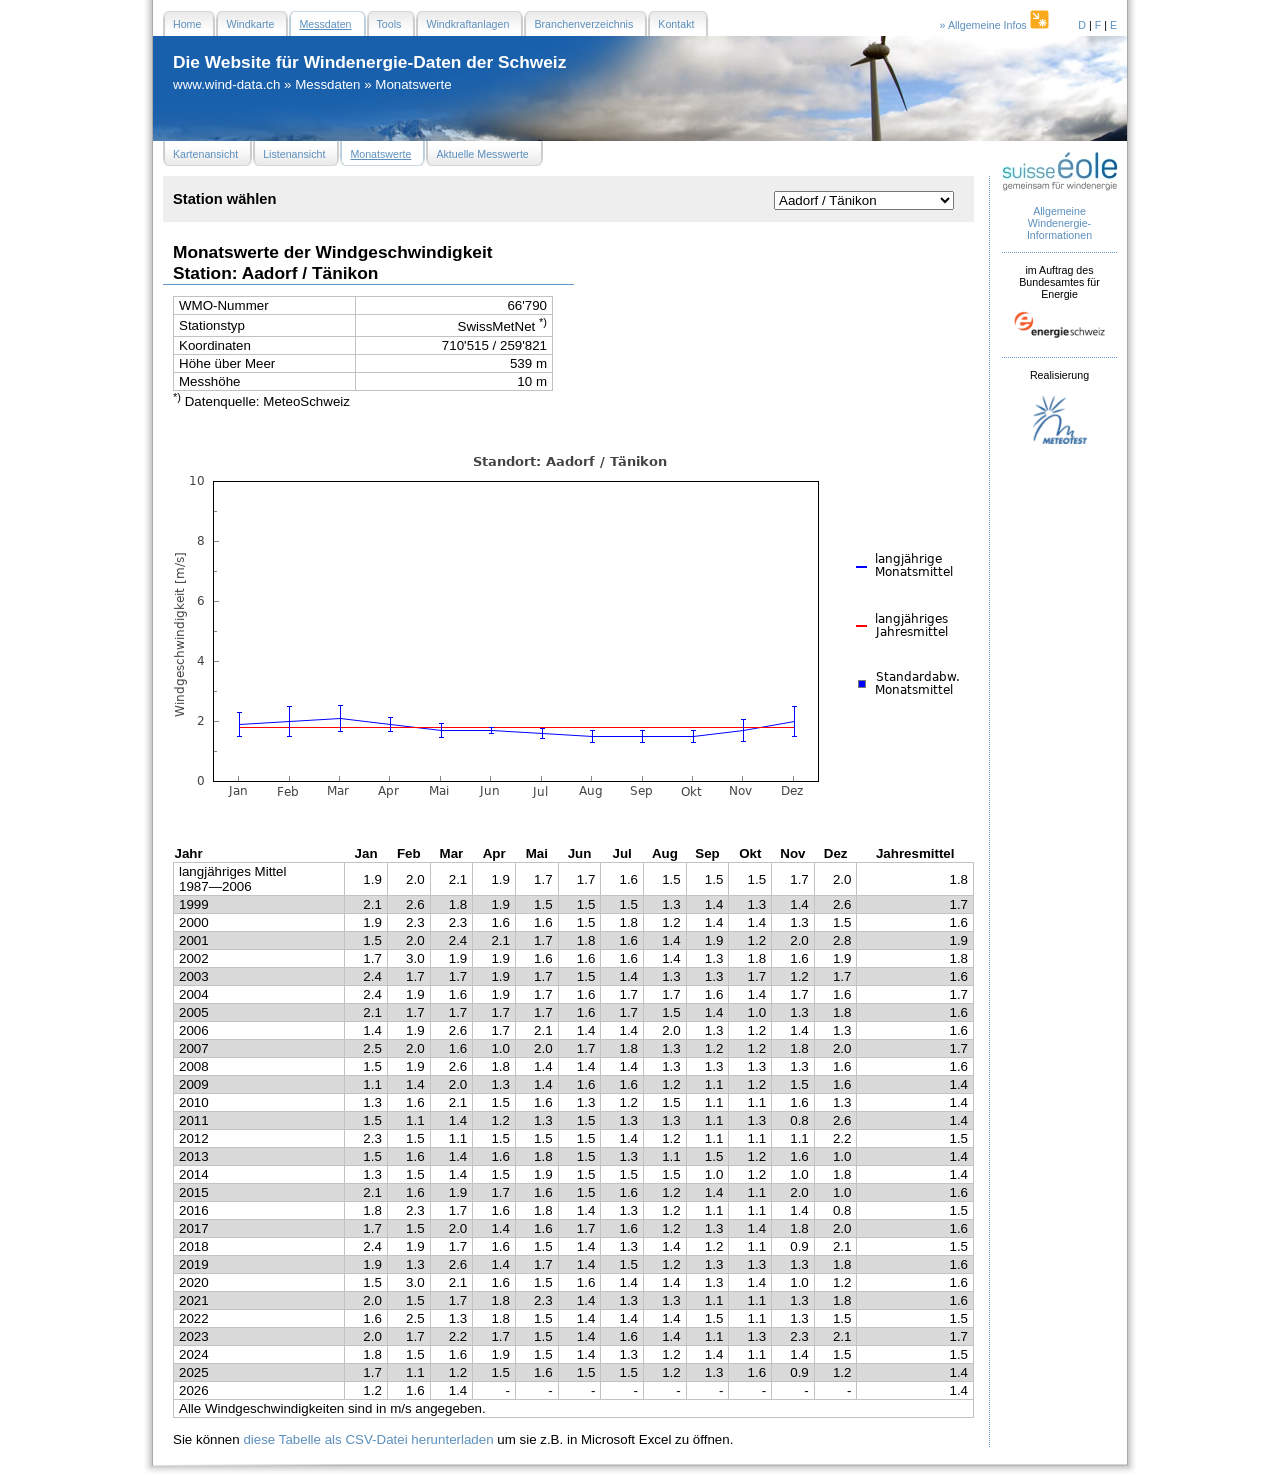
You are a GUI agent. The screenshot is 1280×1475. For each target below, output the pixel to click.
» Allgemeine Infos (996, 25)
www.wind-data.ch (226, 84)
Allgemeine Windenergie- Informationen (1059, 223)
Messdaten (327, 84)
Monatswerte (413, 84)
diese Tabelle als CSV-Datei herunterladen (368, 1439)
